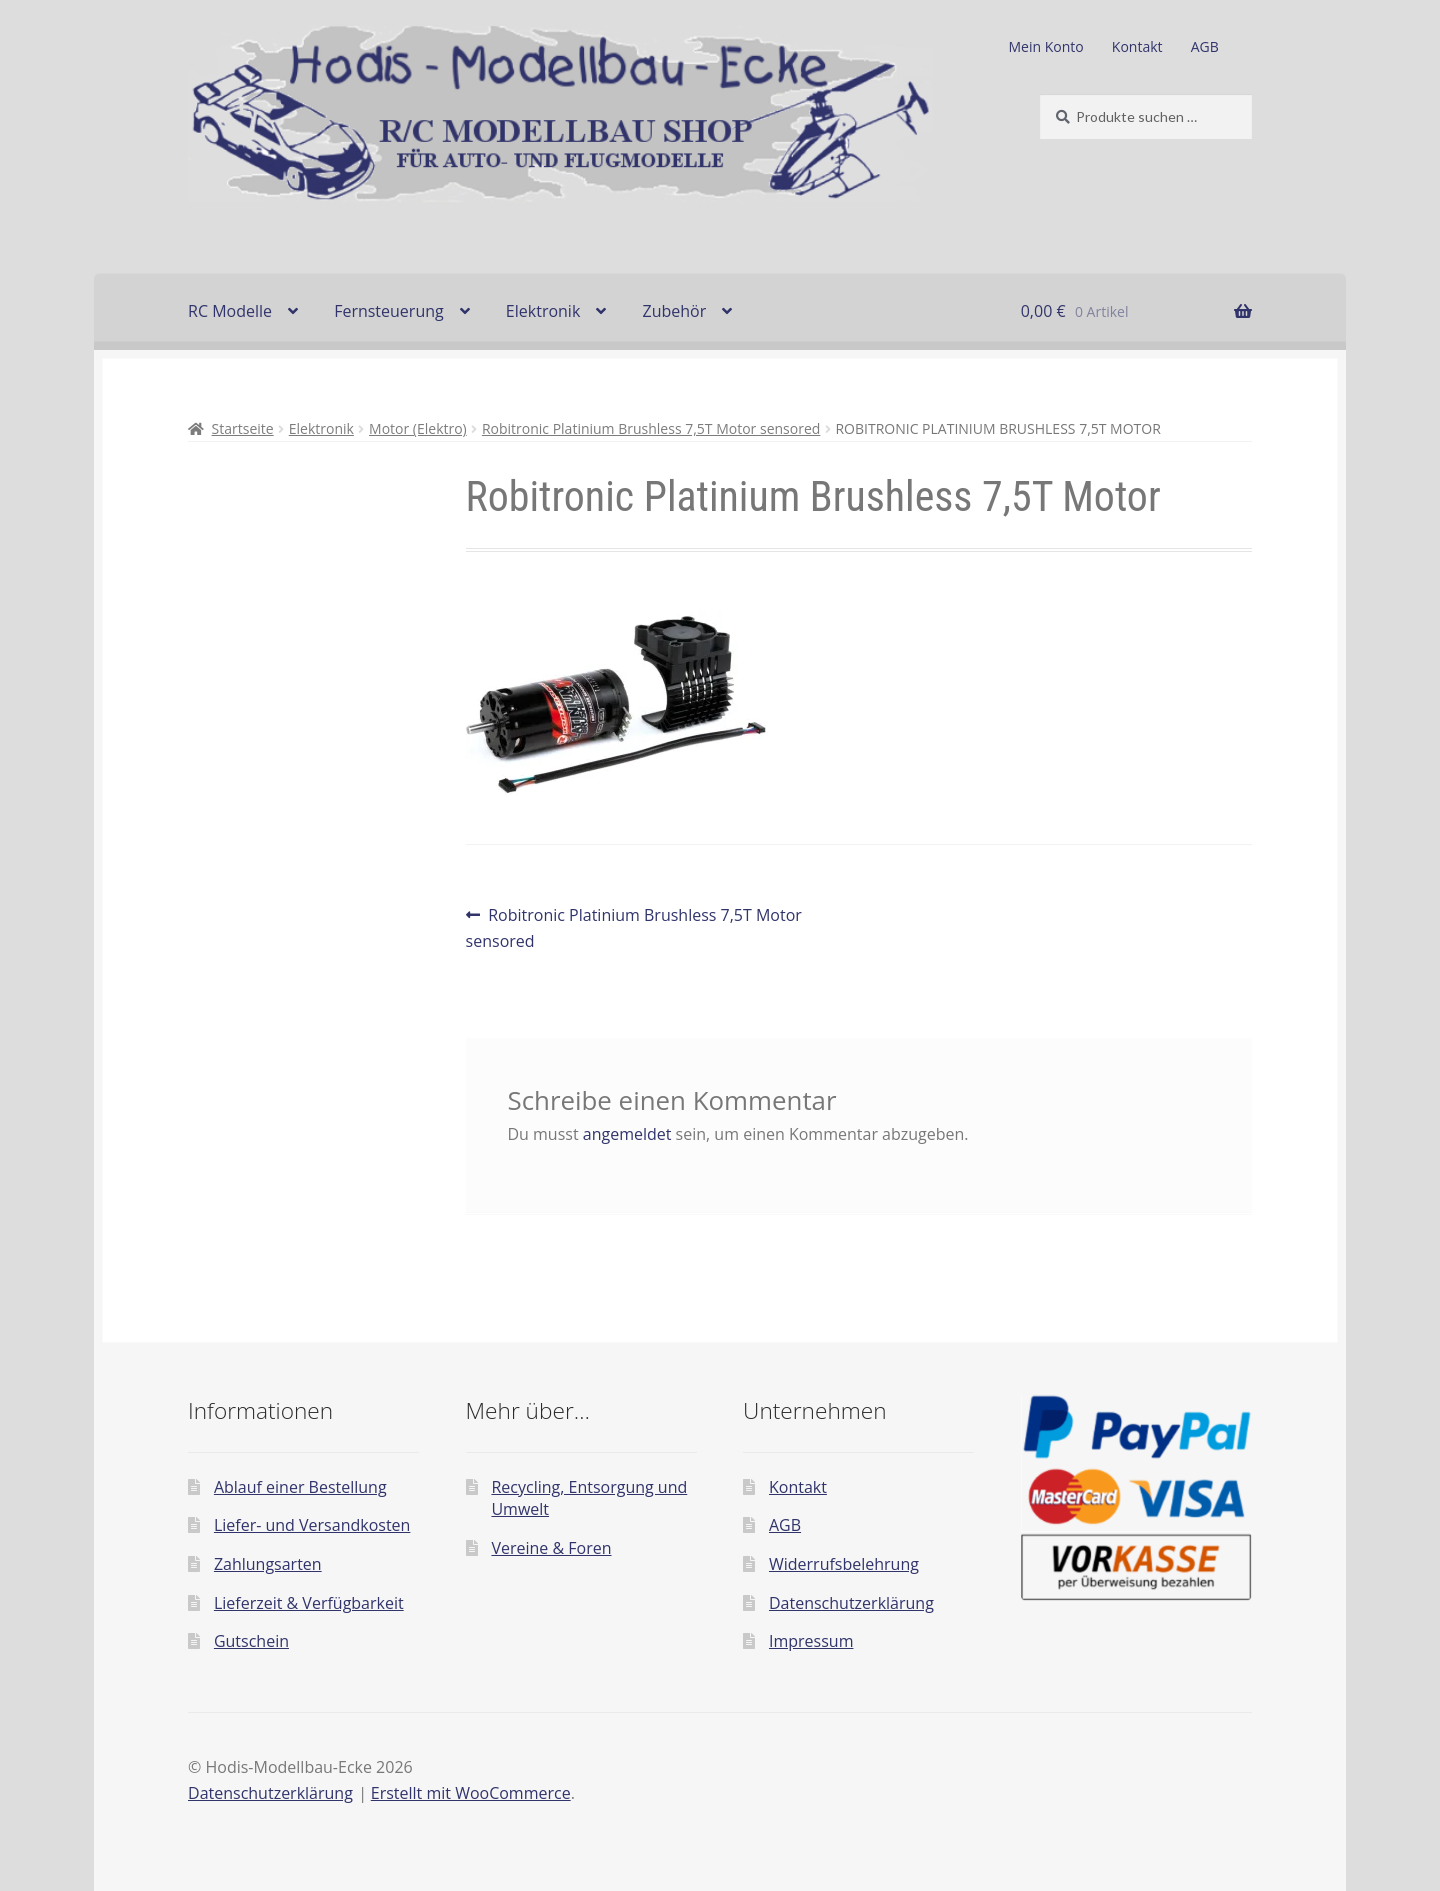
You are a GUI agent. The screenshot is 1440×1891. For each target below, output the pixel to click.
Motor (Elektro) (418, 428)
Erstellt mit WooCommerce (471, 1793)
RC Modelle (230, 311)
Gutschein (251, 1641)
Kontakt (1137, 46)
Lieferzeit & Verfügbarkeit (309, 1603)
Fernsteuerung (389, 311)
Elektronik (543, 311)
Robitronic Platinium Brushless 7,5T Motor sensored (651, 428)
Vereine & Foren (551, 1548)
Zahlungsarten (268, 1564)
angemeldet (627, 1134)
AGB (1205, 46)
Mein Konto (1046, 46)
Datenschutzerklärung (851, 1603)
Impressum (811, 1641)
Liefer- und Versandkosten (312, 1525)
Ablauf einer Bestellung (300, 1487)
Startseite (243, 428)
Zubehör (674, 311)
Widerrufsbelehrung (844, 1564)
